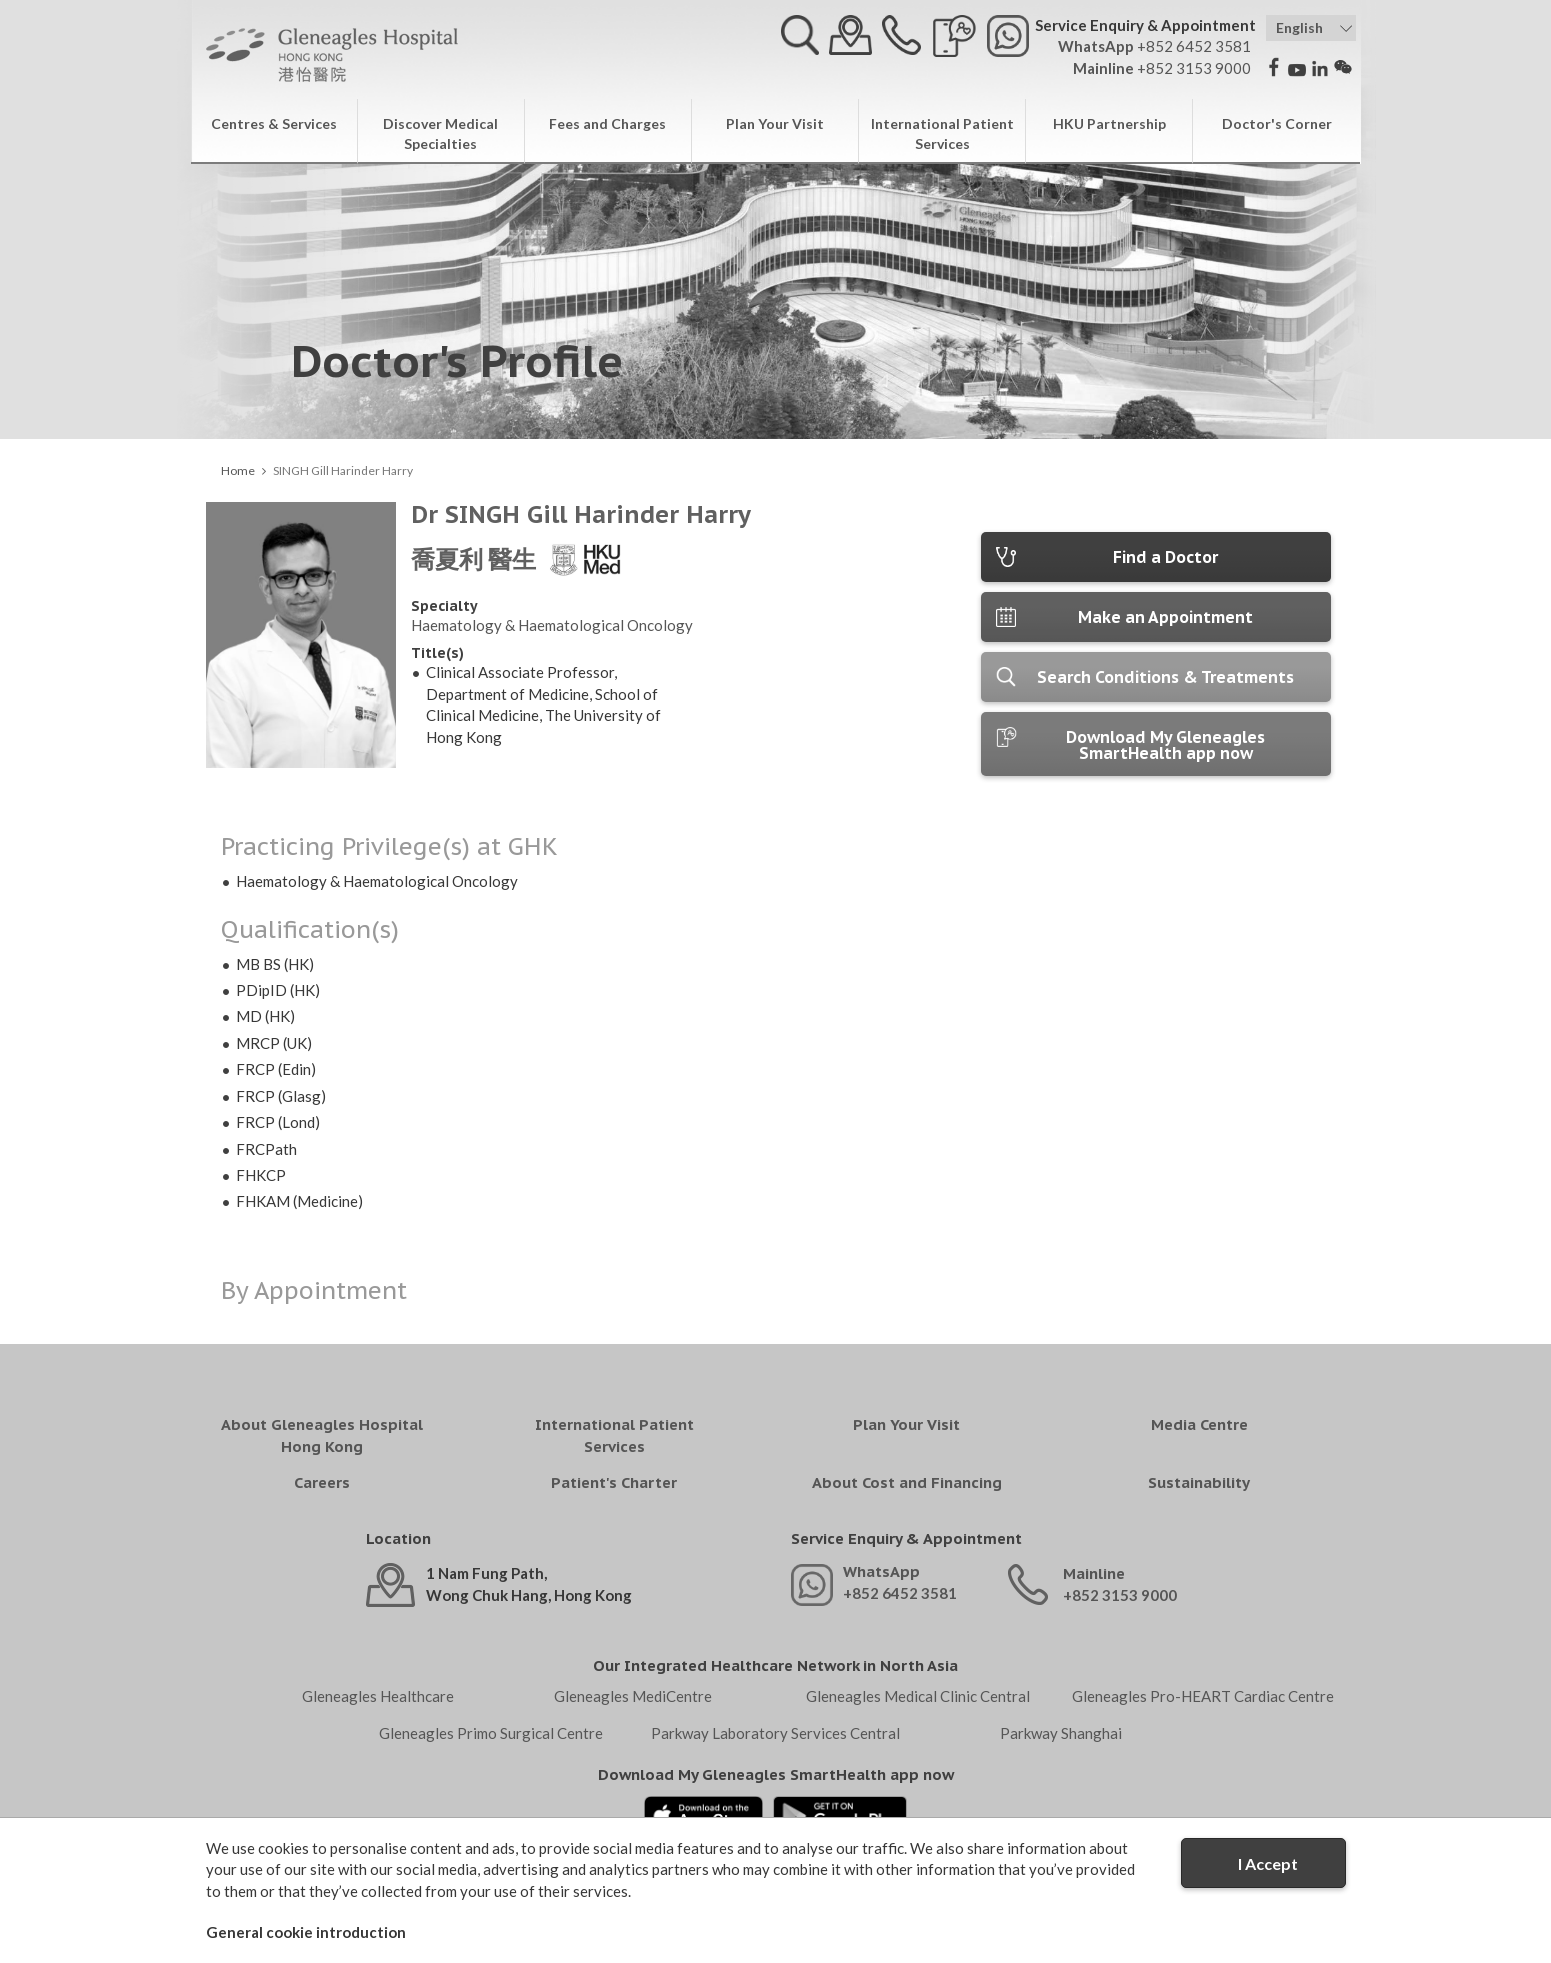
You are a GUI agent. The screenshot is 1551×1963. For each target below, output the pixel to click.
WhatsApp (881, 1571)
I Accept (1268, 1863)
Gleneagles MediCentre (633, 1696)
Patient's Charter (614, 1482)
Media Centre (1199, 1424)
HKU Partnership (1109, 123)
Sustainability (1199, 1482)
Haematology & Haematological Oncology (552, 625)
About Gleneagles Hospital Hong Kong (322, 1435)
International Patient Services (942, 133)
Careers (322, 1482)
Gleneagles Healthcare (378, 1696)
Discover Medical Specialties (440, 133)
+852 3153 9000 (1120, 1595)
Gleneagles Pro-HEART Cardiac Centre (1203, 1696)
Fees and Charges (607, 123)
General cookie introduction (306, 1932)
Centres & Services (274, 123)
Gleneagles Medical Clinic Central (918, 1696)
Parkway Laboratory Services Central (775, 1733)
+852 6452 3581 (900, 1593)
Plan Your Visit (775, 123)
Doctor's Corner (1277, 123)
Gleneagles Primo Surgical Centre (491, 1733)
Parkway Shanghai (1061, 1733)
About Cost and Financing (907, 1482)
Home (238, 470)
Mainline (1094, 1573)
